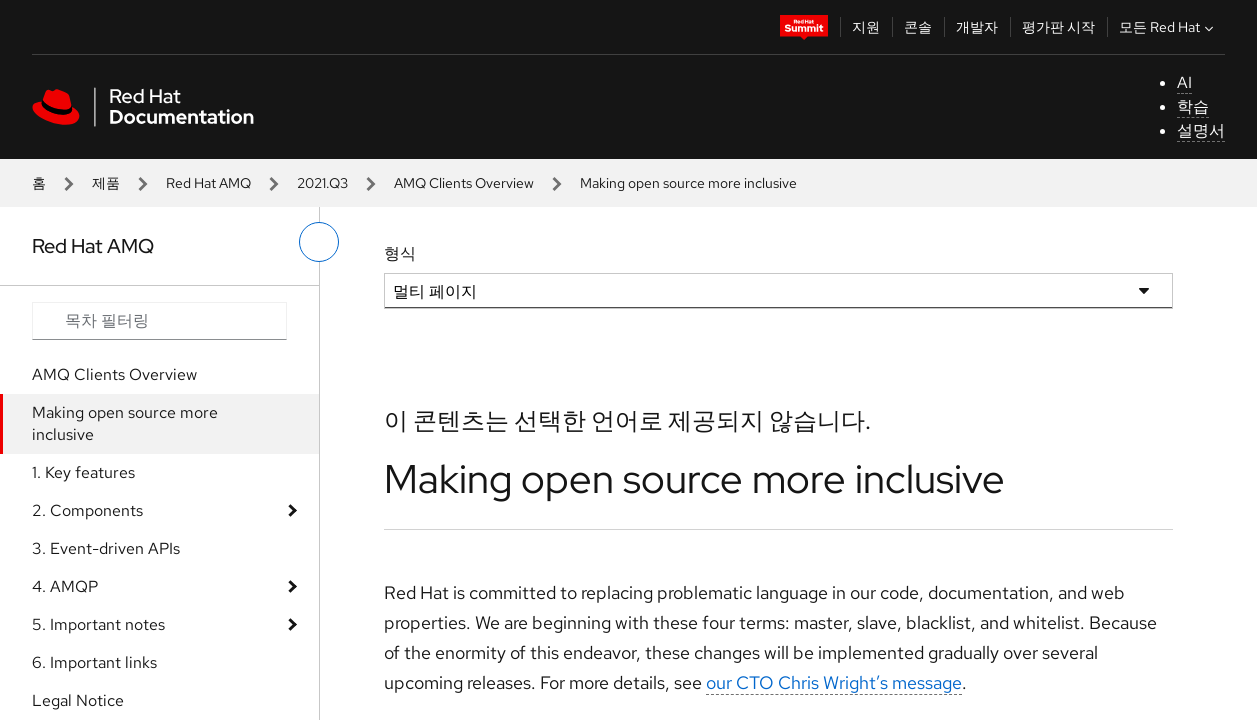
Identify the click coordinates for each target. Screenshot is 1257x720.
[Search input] (159, 321)
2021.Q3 (322, 183)
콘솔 (918, 27)
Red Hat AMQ (208, 183)
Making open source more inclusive (125, 423)
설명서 (1201, 130)
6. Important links (94, 662)
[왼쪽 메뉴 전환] (319, 242)
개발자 (977, 27)
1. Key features (83, 472)
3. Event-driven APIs (106, 548)
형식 (400, 253)
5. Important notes (98, 624)
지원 (866, 27)
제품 (106, 183)
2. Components (87, 510)
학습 (1193, 106)
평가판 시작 (1058, 27)
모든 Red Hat (1168, 27)
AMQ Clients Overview (464, 183)
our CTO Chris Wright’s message (834, 682)
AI (1184, 82)
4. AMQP (65, 586)
